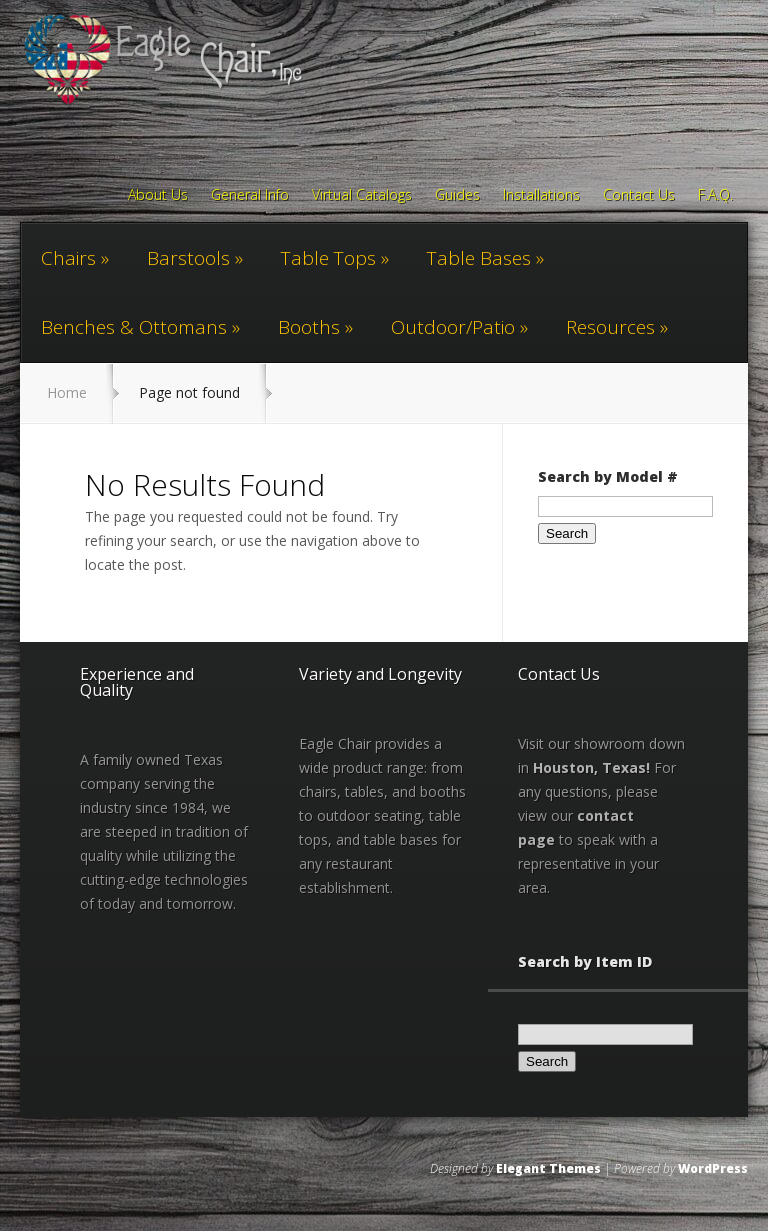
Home (67, 392)
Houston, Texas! (591, 767)
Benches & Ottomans (134, 327)
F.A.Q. (715, 196)
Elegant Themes (548, 1168)
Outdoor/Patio (453, 327)
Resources (610, 327)
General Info (250, 196)
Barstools (188, 258)
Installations (541, 196)
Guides (457, 196)
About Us (158, 196)
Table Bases (479, 258)
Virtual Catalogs (362, 196)
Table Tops (328, 258)
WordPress (713, 1168)
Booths (309, 327)
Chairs (68, 258)
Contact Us (639, 196)
